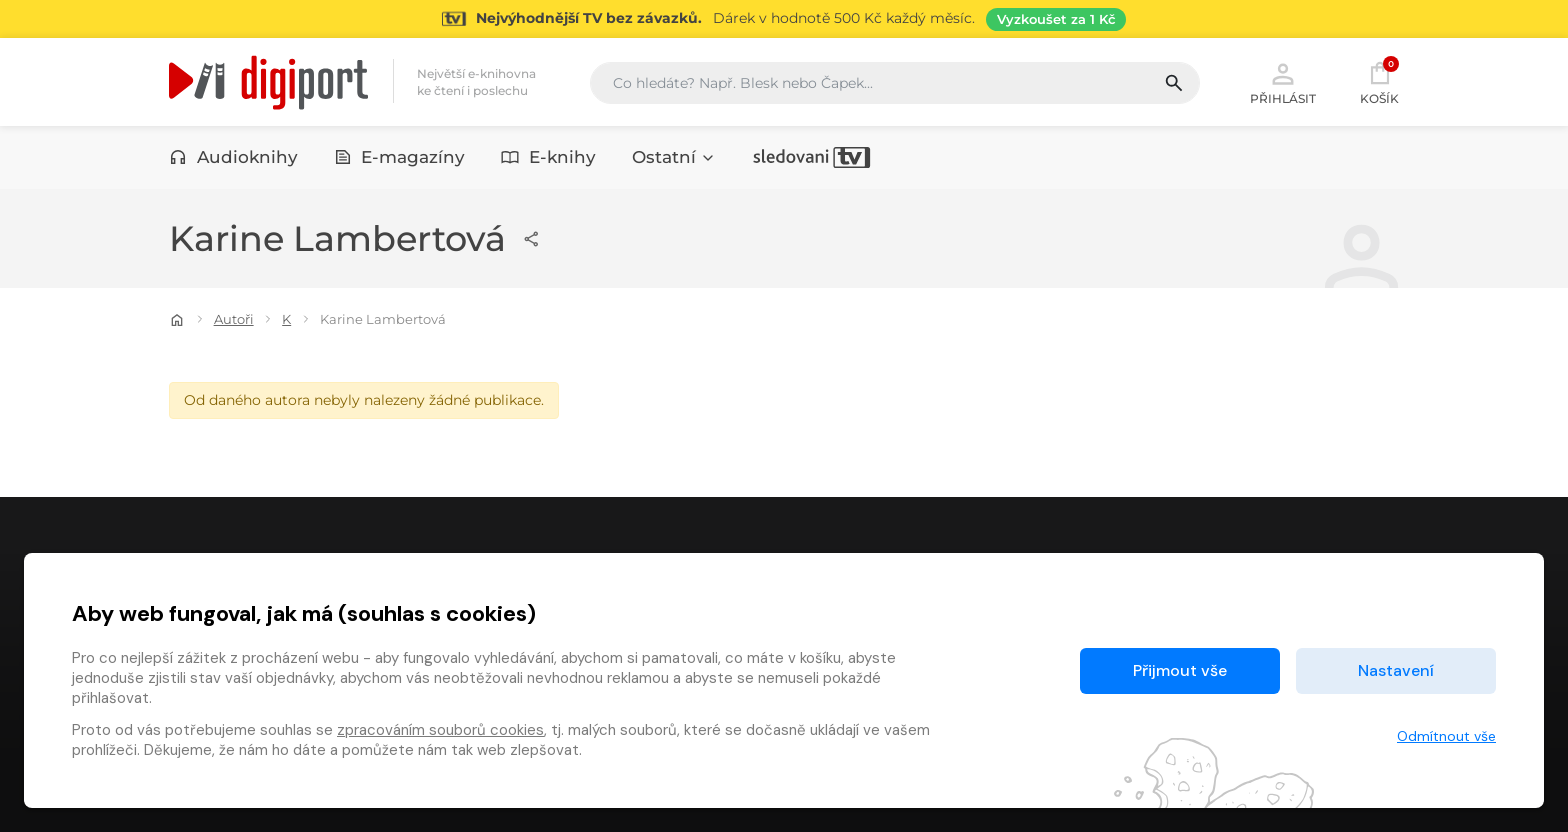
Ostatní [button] (674, 157)
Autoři (234, 319)
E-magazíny (400, 157)
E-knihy (548, 157)
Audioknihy (233, 157)
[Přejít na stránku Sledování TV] (784, 19)
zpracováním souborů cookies (440, 730)
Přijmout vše (1180, 670)
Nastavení (1396, 670)
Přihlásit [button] (1283, 82)
